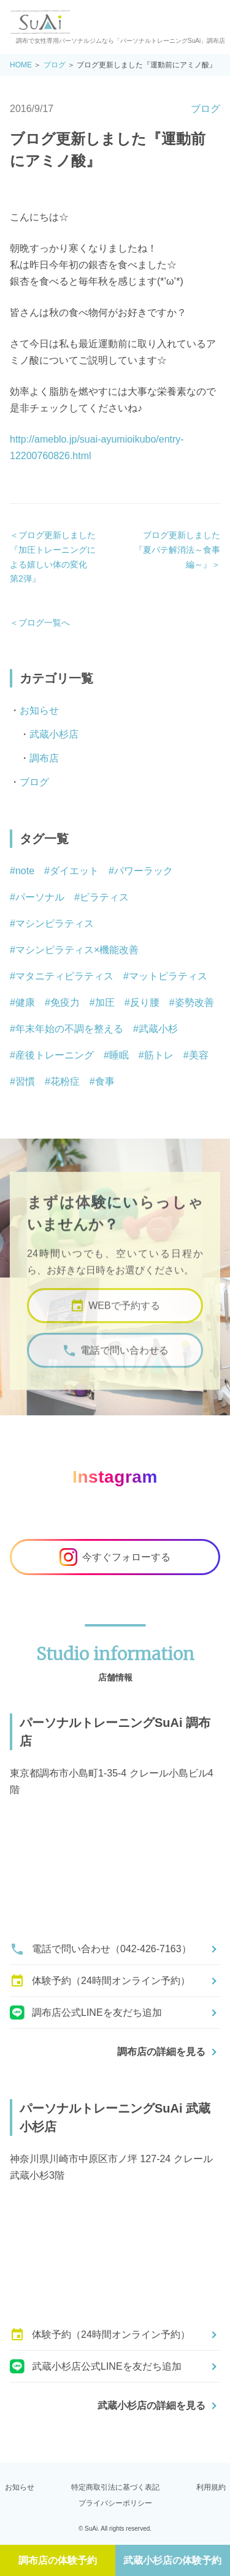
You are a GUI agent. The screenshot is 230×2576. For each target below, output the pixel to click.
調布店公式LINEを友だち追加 (86, 2012)
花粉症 (65, 1081)
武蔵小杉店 (54, 734)
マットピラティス (168, 976)
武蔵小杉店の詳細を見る (151, 2405)
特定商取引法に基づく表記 (115, 2487)
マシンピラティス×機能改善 (77, 950)
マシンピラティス (54, 923)
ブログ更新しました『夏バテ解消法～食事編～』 (177, 549)
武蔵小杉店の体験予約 (172, 2560)
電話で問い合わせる (115, 1359)
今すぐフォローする (115, 1557)
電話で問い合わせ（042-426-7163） (100, 1949)
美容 (199, 1055)
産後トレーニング (54, 1055)
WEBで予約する (114, 1314)
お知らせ (39, 710)
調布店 (44, 758)
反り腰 (144, 1002)
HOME (21, 65)
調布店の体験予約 (57, 2560)
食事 (105, 1081)
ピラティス (104, 897)
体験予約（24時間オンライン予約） (100, 1981)
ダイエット (74, 871)
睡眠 (119, 1055)
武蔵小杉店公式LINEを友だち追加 (96, 2366)
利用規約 (211, 2487)
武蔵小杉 (158, 1029)
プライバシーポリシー (115, 2503)
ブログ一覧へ (44, 622)
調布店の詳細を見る (161, 2051)
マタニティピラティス (64, 976)
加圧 (105, 1002)
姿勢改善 (194, 1002)
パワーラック (143, 871)
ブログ (55, 65)
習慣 (25, 1081)
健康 (25, 1002)
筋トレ (159, 1055)
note (24, 871)
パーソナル (39, 897)
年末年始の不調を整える (69, 1029)
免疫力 (65, 1002)
